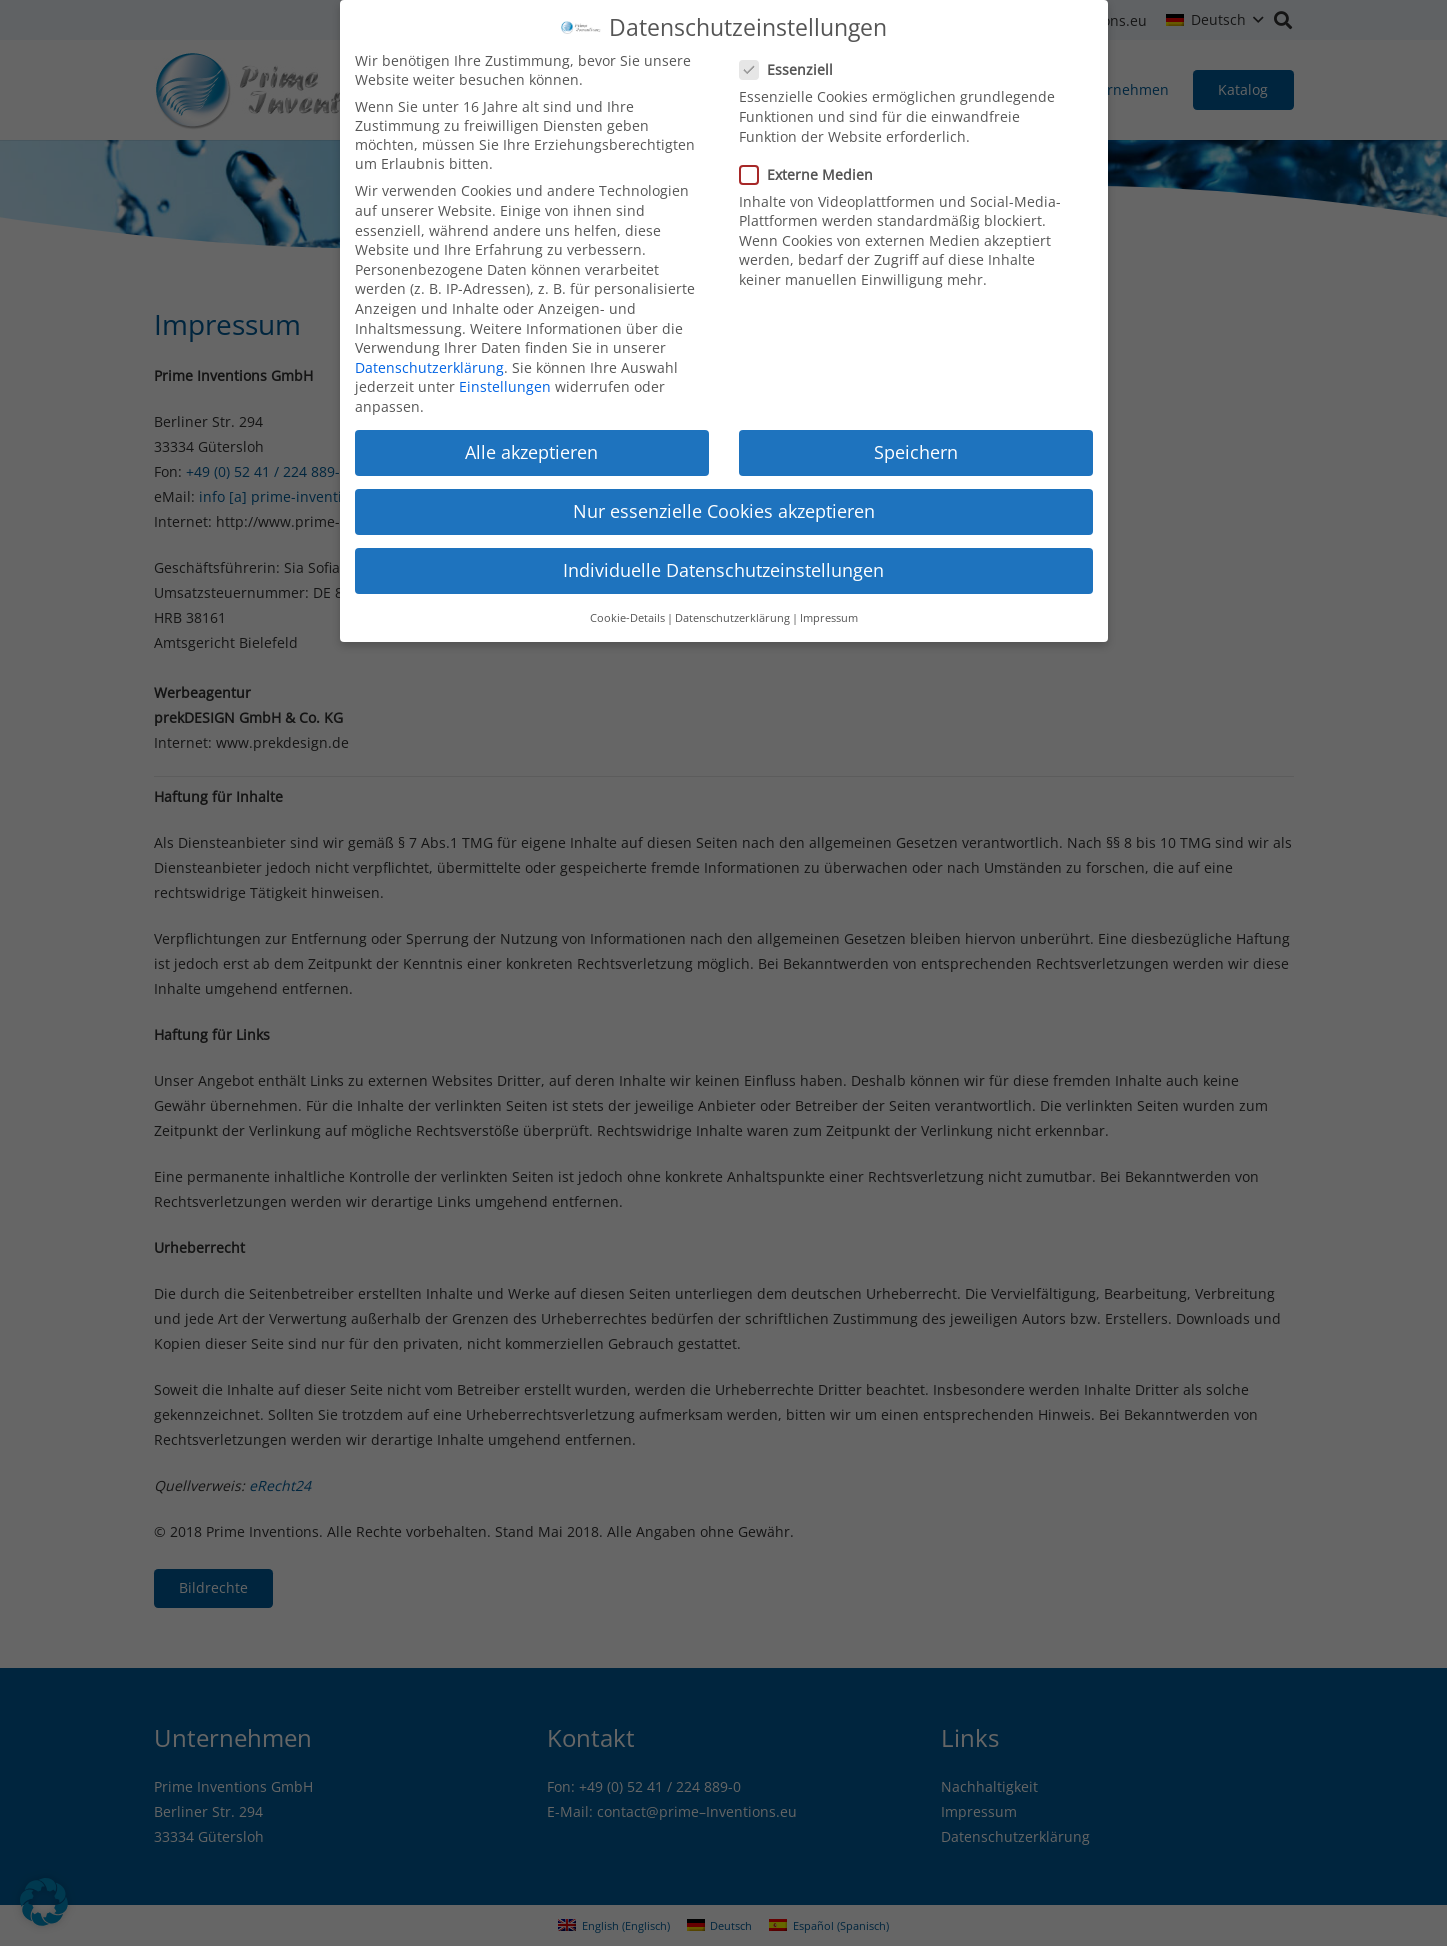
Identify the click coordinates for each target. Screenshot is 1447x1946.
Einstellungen (505, 373)
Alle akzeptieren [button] (531, 439)
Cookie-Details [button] (627, 605)
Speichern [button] (916, 439)
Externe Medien (812, 161)
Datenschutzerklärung (429, 354)
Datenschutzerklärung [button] (732, 605)
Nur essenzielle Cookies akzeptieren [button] (724, 498)
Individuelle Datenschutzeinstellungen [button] (723, 557)
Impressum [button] (829, 605)
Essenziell (792, 56)
